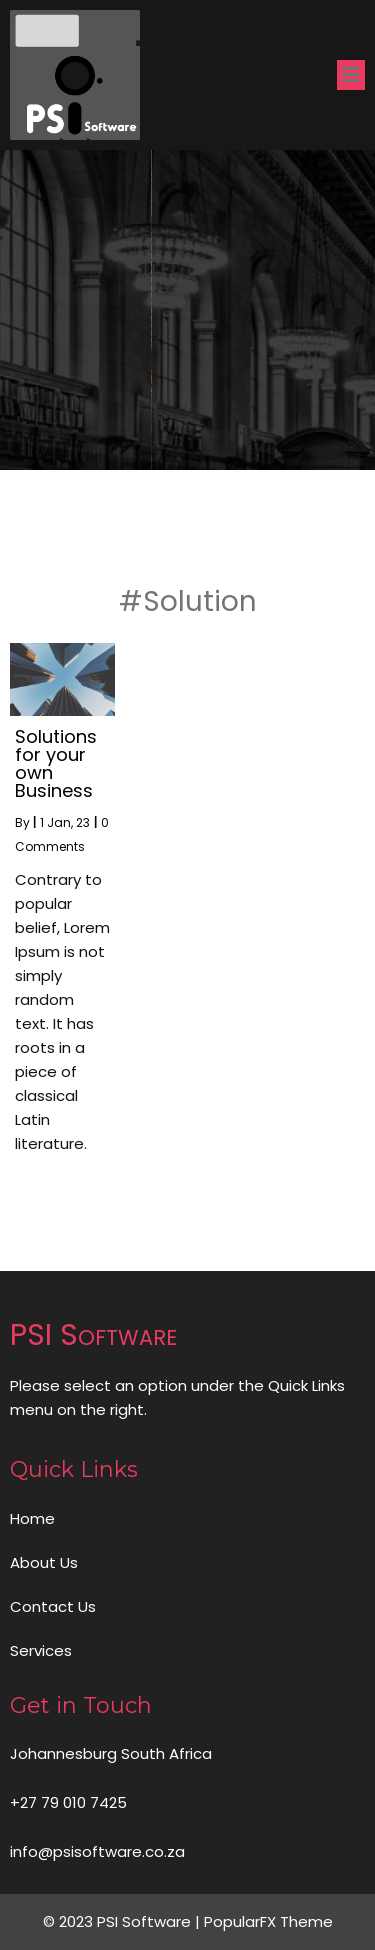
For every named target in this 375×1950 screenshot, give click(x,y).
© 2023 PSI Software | (123, 1921)
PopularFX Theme (268, 1921)
